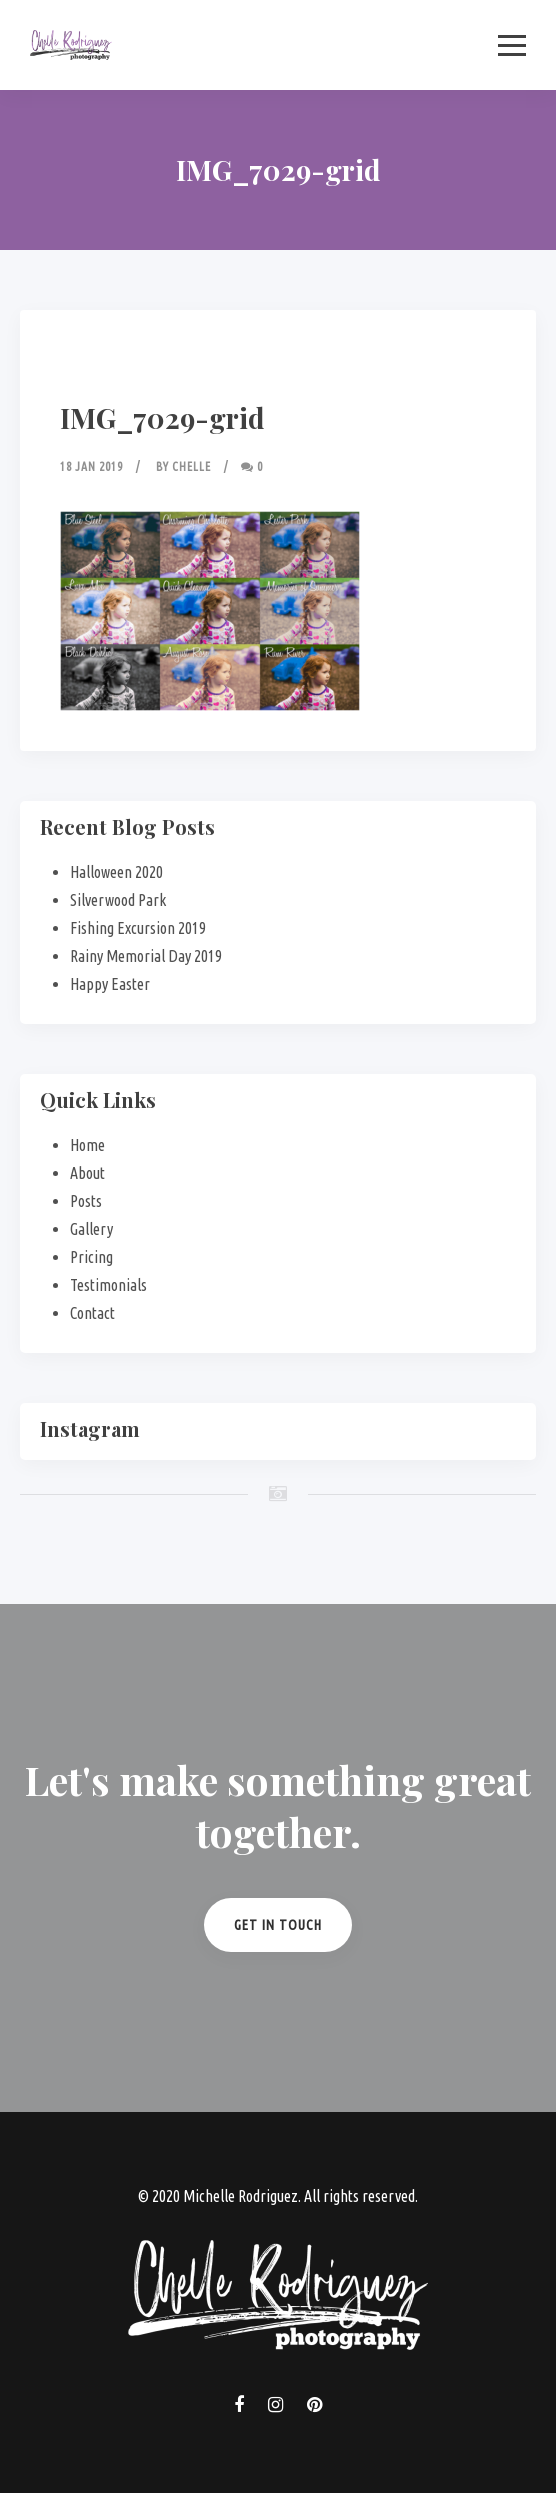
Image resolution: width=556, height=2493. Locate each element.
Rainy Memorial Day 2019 (146, 956)
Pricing (91, 1257)
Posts (86, 1201)
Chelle (191, 466)
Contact (92, 1313)
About (87, 1173)
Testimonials (108, 1285)
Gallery (91, 1229)
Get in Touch (278, 1925)
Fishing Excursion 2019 (138, 928)
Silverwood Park (118, 900)
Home (87, 1145)
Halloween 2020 (116, 872)
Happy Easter (110, 984)
